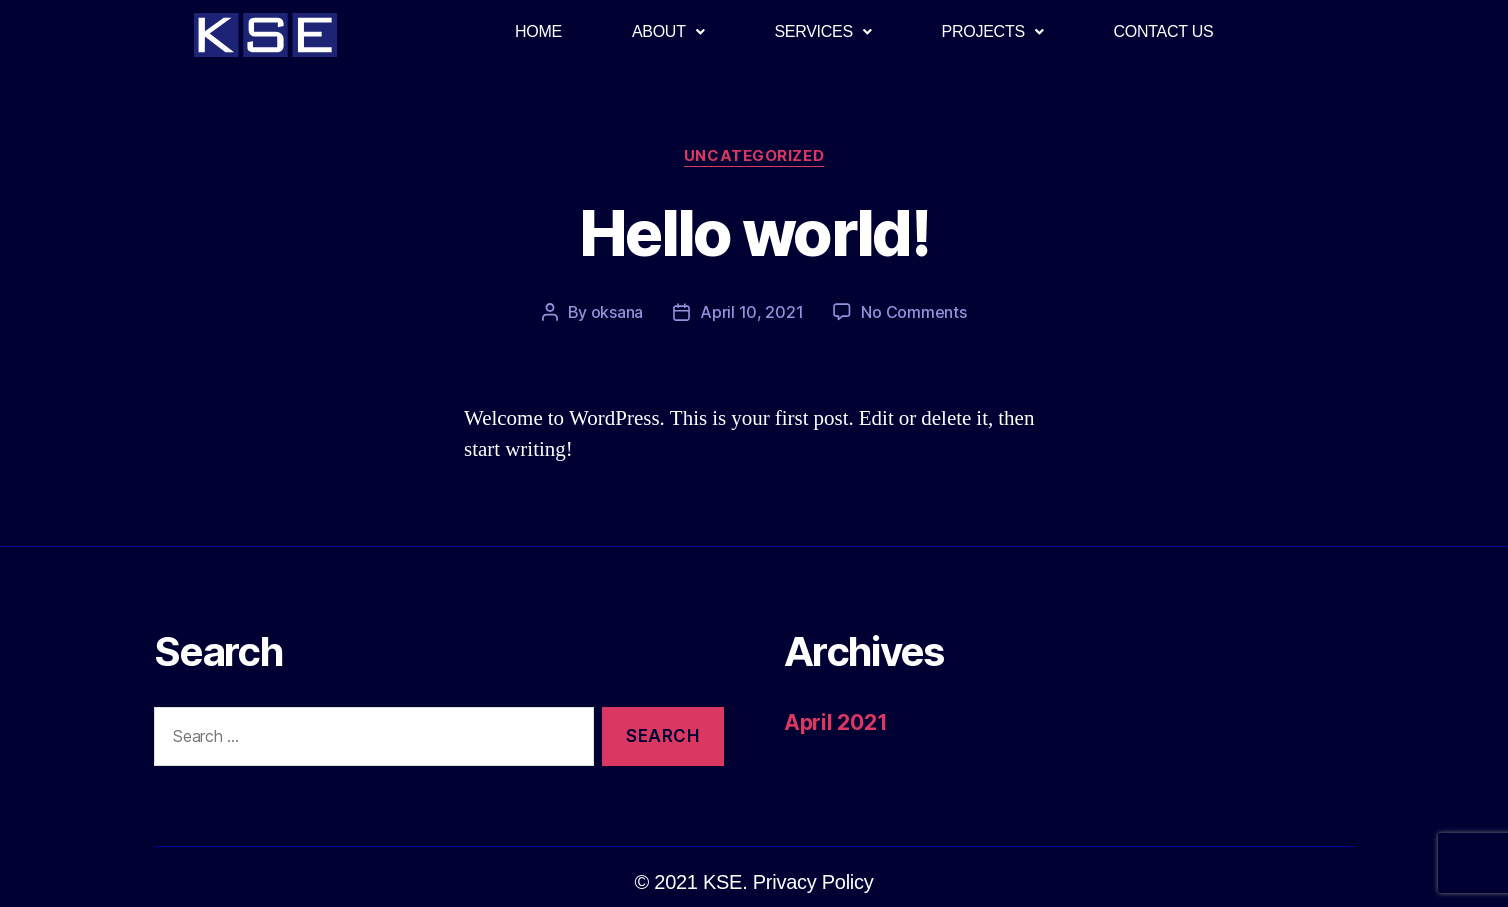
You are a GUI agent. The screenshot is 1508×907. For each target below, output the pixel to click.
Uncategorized (754, 156)
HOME (538, 31)
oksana (617, 312)
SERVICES (822, 31)
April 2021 (835, 722)
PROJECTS (993, 31)
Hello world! (754, 232)
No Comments (913, 312)
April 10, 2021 (751, 312)
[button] (754, 882)
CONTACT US (1164, 31)
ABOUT (668, 31)
